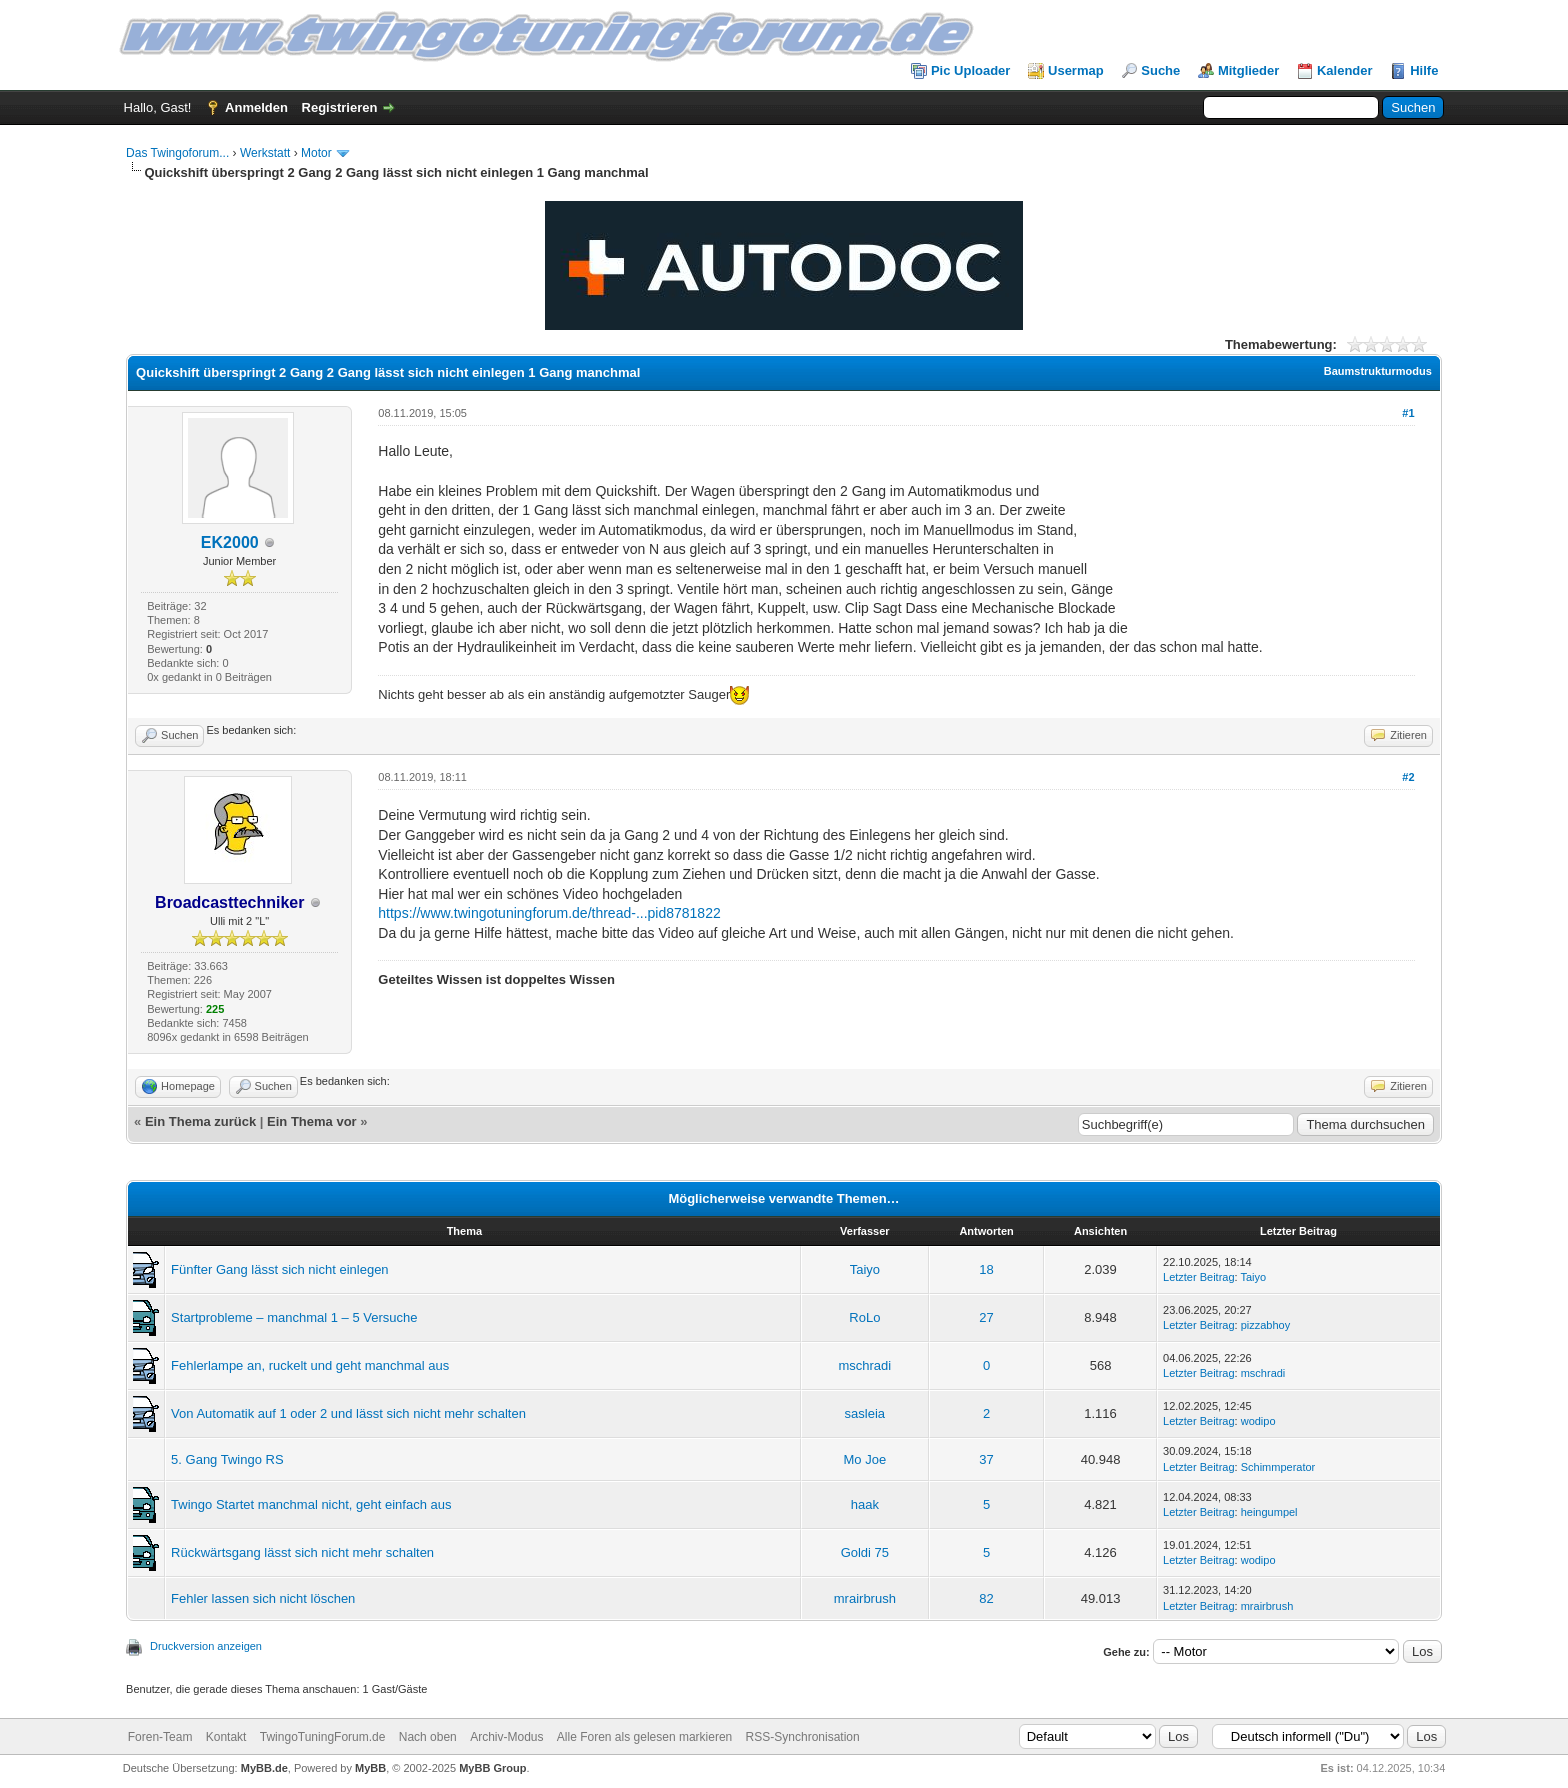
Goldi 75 (865, 1552)
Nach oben (428, 1737)
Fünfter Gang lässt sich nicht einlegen (280, 1269)
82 (986, 1598)
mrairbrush (865, 1598)
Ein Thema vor (312, 1121)
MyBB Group (492, 1768)
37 (986, 1459)
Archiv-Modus (506, 1737)
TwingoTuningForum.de (323, 1737)
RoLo (864, 1317)
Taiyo (865, 1269)
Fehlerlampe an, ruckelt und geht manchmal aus (310, 1365)
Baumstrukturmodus (1378, 371)
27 (986, 1317)
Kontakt (226, 1737)
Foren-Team (160, 1737)
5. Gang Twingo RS (227, 1459)
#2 (1408, 777)
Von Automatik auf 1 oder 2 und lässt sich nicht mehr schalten (348, 1413)
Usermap (1076, 70)
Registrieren (340, 107)
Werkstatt (265, 153)
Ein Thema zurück (200, 1121)
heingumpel (1269, 1512)
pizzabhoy (1266, 1325)
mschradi (864, 1365)
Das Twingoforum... (177, 153)
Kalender (1345, 70)
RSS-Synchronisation (803, 1737)
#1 (1408, 413)
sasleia (865, 1413)
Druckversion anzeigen (206, 1646)
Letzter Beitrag (1199, 1277)
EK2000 (230, 542)
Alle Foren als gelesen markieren (644, 1737)
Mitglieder (1248, 70)
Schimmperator (1278, 1467)
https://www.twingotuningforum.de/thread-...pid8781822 (549, 913)
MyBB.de (264, 1768)
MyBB (370, 1768)
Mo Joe (865, 1459)
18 (986, 1269)
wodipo (1258, 1421)
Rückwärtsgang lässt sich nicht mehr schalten (302, 1552)
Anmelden (256, 107)
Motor (316, 153)
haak (865, 1504)
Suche (1160, 70)
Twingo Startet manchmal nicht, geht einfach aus (311, 1504)
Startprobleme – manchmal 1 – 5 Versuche (294, 1317)
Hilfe (1424, 70)
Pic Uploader (970, 70)
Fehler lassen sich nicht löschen (263, 1598)
